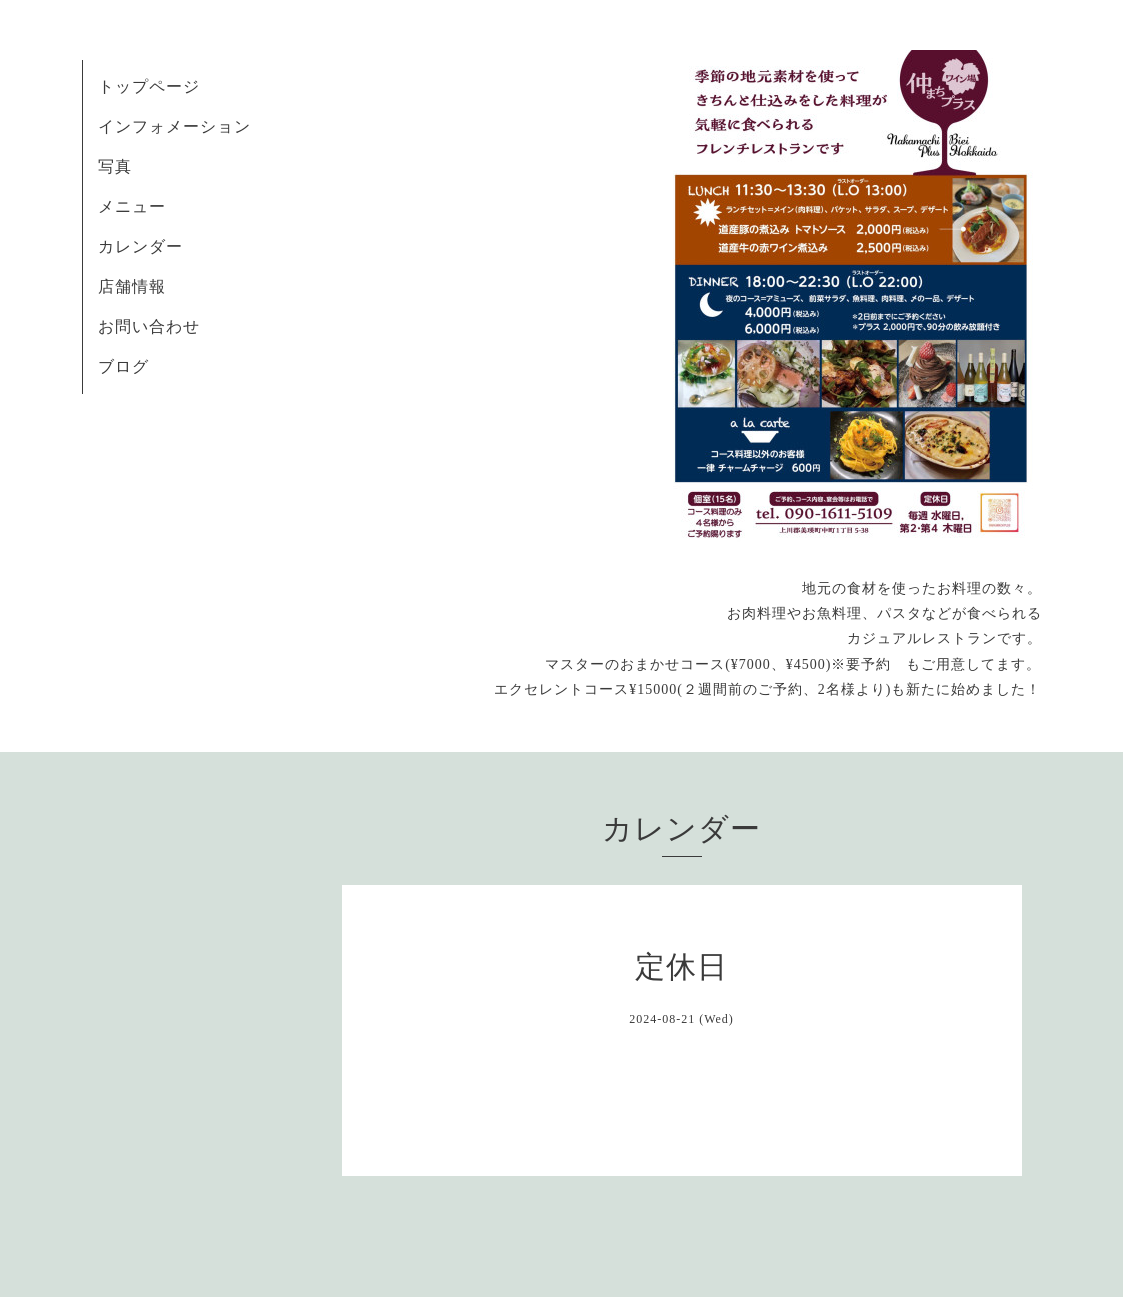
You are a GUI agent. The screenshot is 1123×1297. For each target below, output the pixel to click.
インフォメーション (174, 126)
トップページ (149, 86)
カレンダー (140, 246)
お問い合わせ (149, 326)
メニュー (132, 206)
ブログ (123, 366)
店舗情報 (132, 286)
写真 (115, 166)
